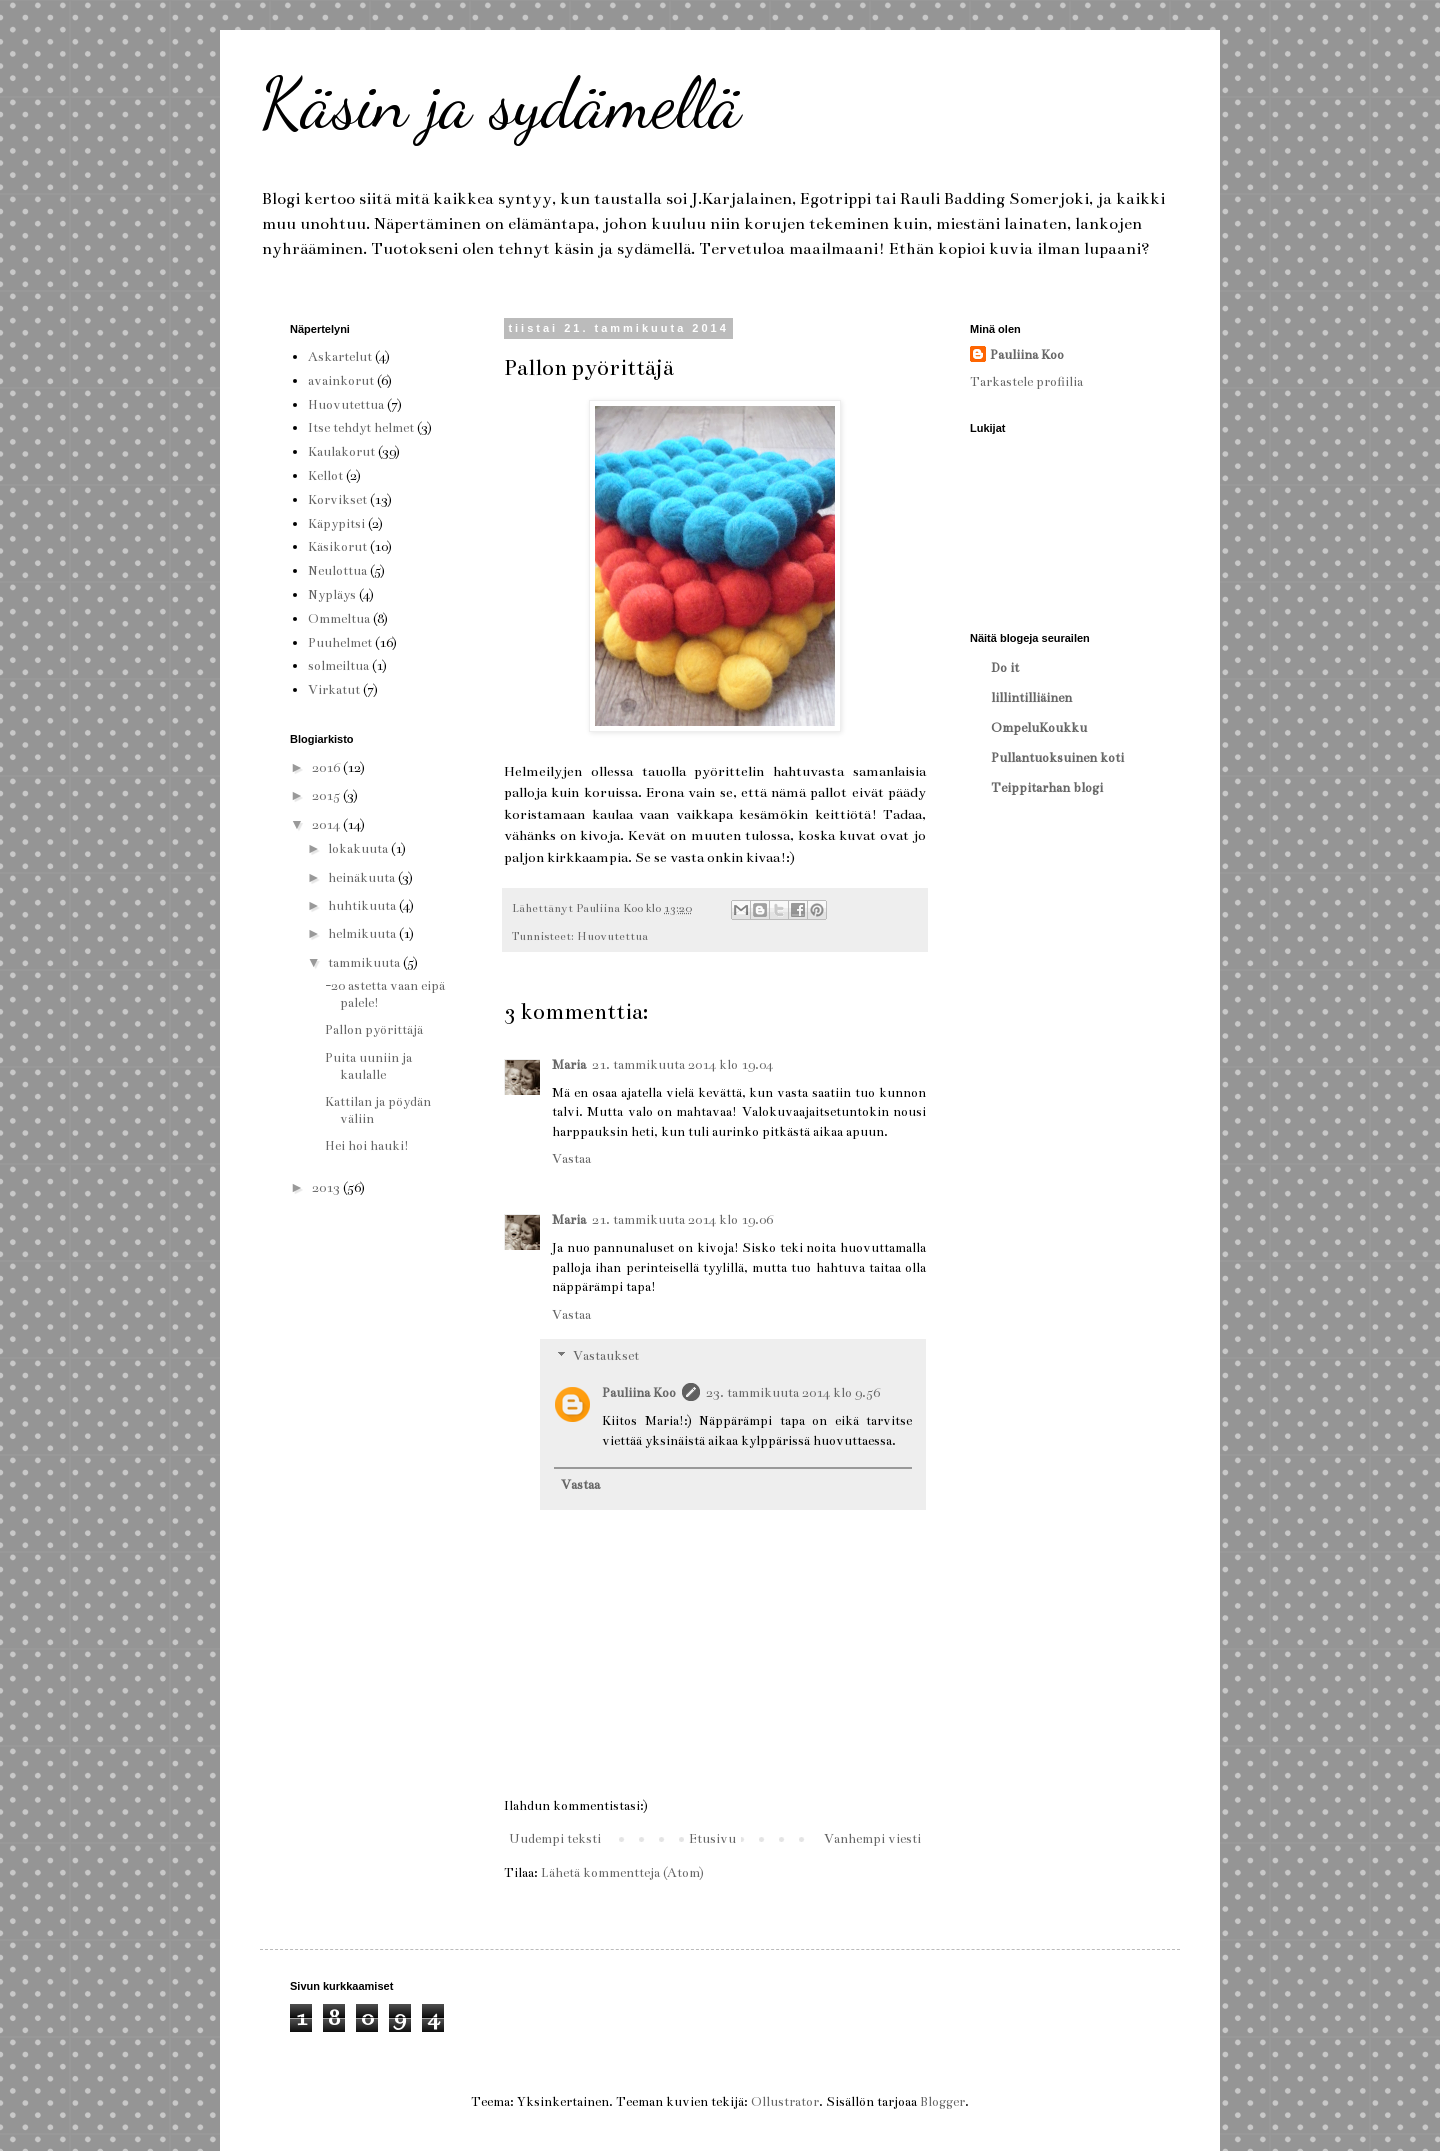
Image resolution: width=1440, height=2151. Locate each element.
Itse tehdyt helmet (361, 428)
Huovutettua (612, 936)
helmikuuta (363, 934)
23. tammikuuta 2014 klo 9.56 (793, 1393)
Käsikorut (337, 547)
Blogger (942, 2102)
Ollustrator (785, 2102)
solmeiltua (338, 666)
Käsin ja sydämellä (500, 104)
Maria (569, 1065)
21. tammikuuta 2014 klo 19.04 (682, 1065)
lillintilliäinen (1031, 698)
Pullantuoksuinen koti (1057, 758)
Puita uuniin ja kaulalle (368, 1066)
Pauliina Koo (639, 1393)
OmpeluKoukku (1039, 728)
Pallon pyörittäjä (374, 1030)
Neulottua (337, 571)
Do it (1005, 668)
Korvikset (337, 500)
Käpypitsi (336, 524)
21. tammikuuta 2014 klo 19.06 (682, 1220)
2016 (327, 768)
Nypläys (332, 595)
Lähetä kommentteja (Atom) (622, 1873)
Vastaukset (606, 1357)
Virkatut (334, 690)
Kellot (325, 476)
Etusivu (712, 1839)
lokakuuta (359, 849)
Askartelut (340, 357)
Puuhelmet (340, 643)
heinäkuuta (363, 878)
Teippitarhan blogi (1047, 788)
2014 (327, 825)
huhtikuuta (363, 906)
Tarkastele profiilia (1026, 382)
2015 (327, 796)
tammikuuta (365, 963)
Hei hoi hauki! (367, 1146)
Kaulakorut (341, 452)
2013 (327, 1188)
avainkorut (341, 381)
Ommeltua (339, 619)
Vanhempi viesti (872, 1839)
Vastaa (571, 1159)
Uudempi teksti (555, 1839)
